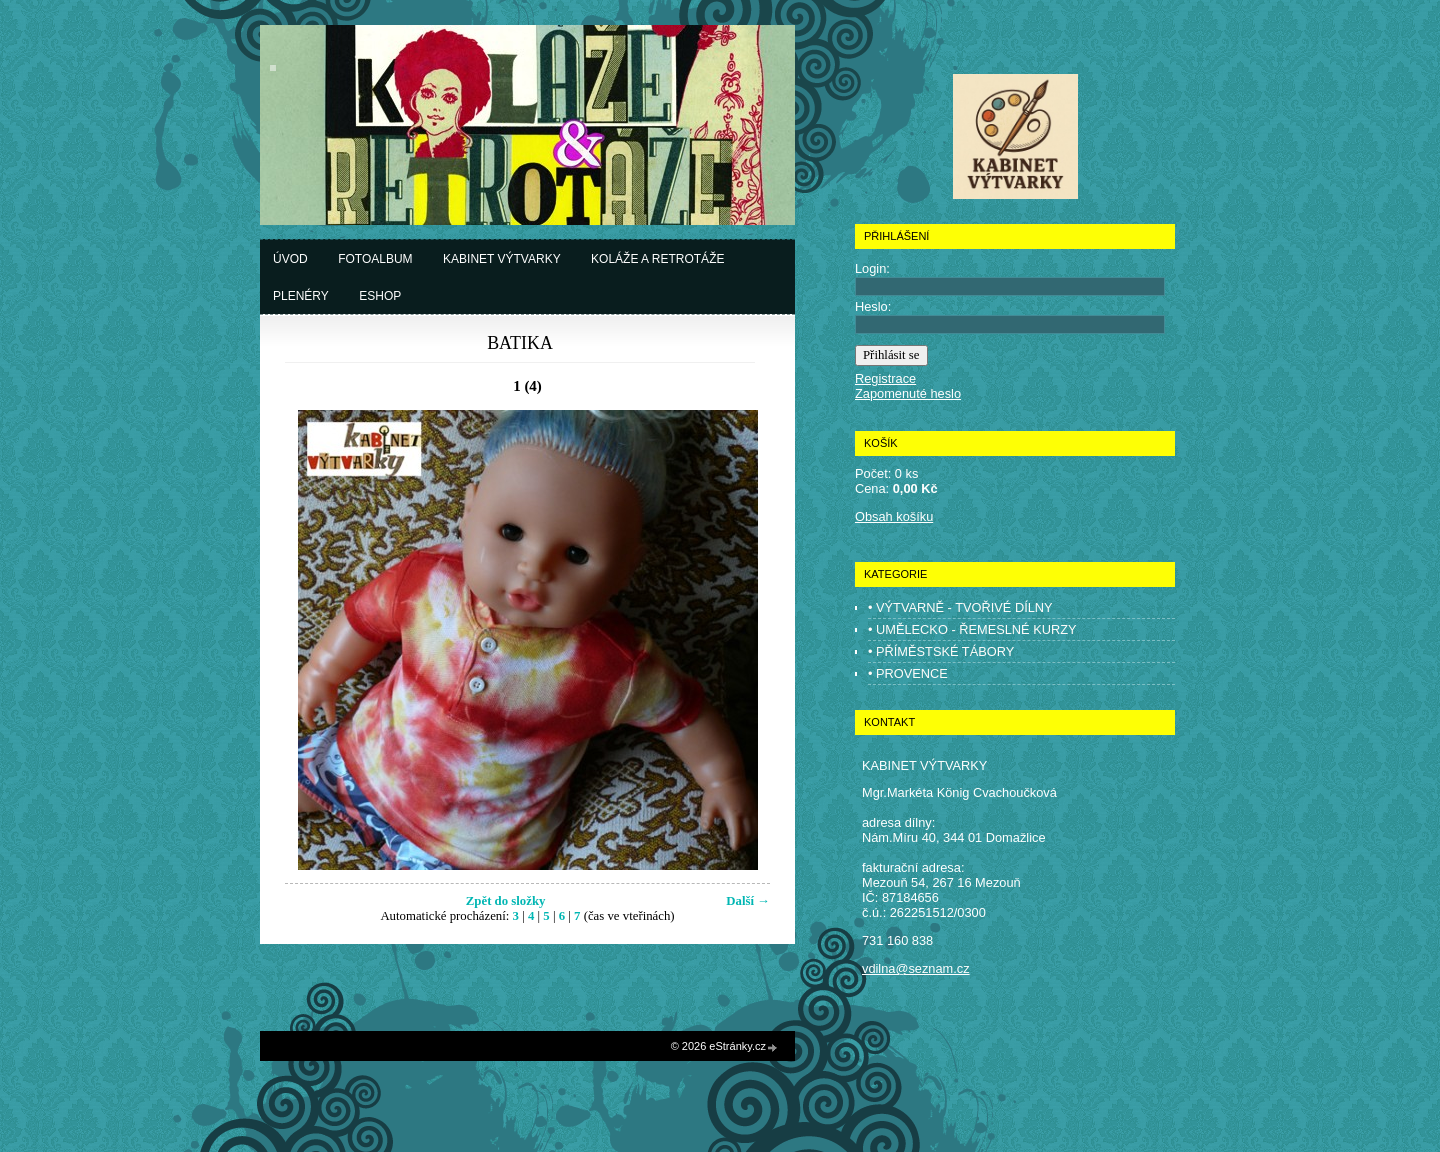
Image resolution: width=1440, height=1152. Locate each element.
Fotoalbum (375, 259)
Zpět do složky (506, 901)
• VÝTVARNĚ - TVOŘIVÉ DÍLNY (960, 607)
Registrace (885, 378)
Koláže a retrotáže (657, 259)
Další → (748, 901)
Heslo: (873, 306)
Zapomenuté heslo (908, 393)
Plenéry (301, 296)
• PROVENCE (908, 673)
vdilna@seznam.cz (916, 968)
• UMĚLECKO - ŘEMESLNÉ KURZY (972, 629)
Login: (872, 268)
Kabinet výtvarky (502, 259)
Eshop (380, 296)
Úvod (290, 259)
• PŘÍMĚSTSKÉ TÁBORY (941, 651)
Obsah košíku (894, 516)
